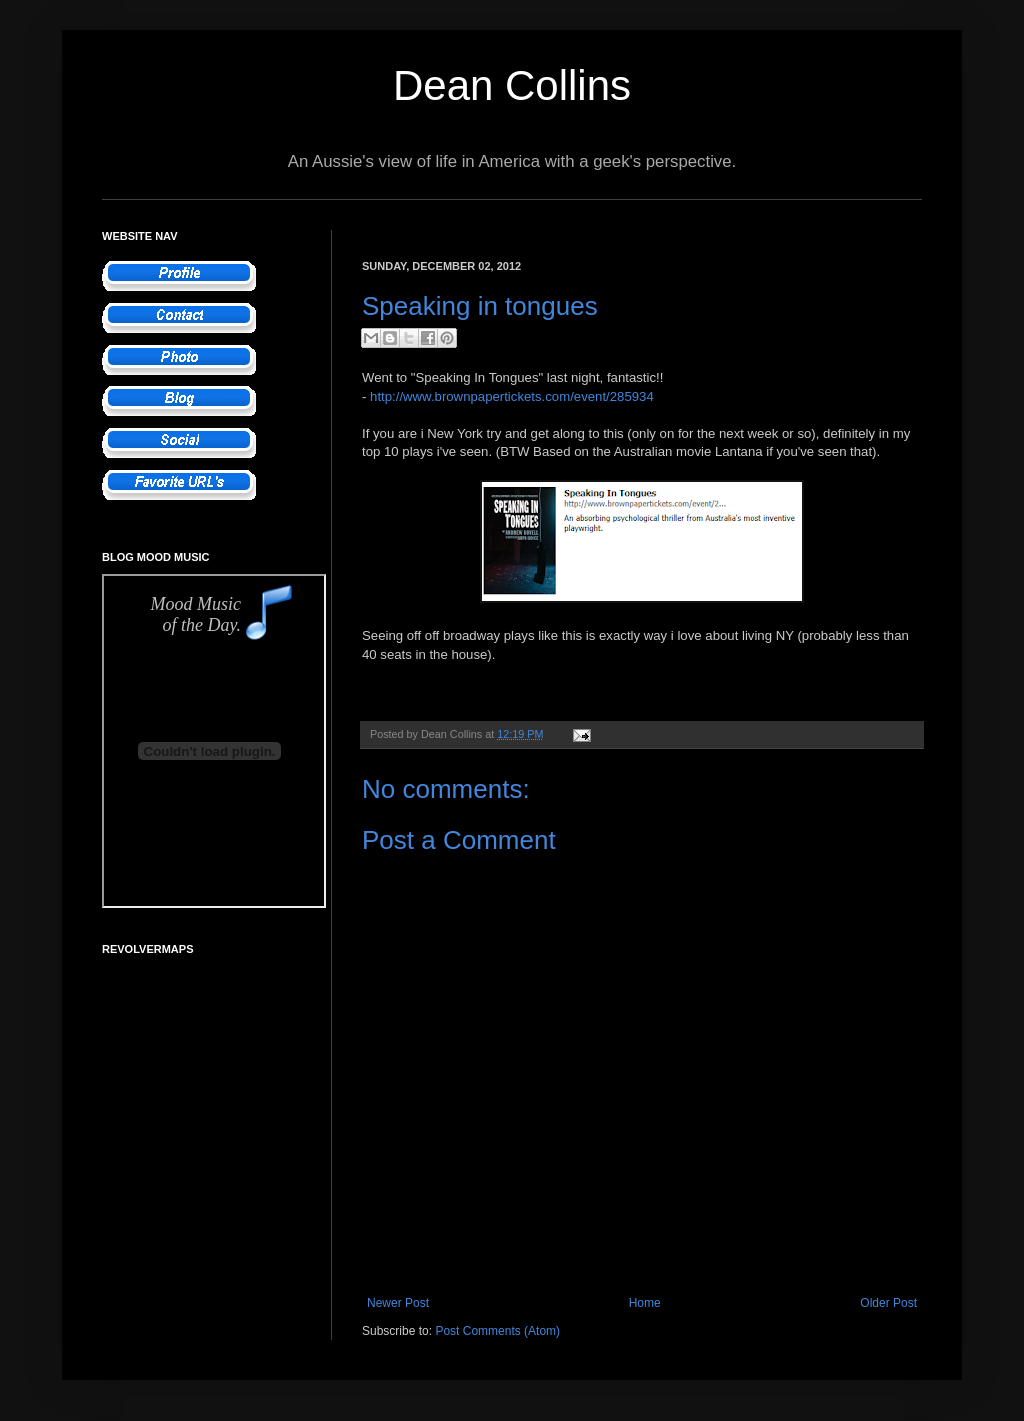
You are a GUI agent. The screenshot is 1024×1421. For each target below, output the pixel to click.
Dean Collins (512, 85)
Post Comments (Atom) (497, 1331)
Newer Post (398, 1303)
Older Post (888, 1303)
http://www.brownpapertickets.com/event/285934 (512, 396)
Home (645, 1303)
